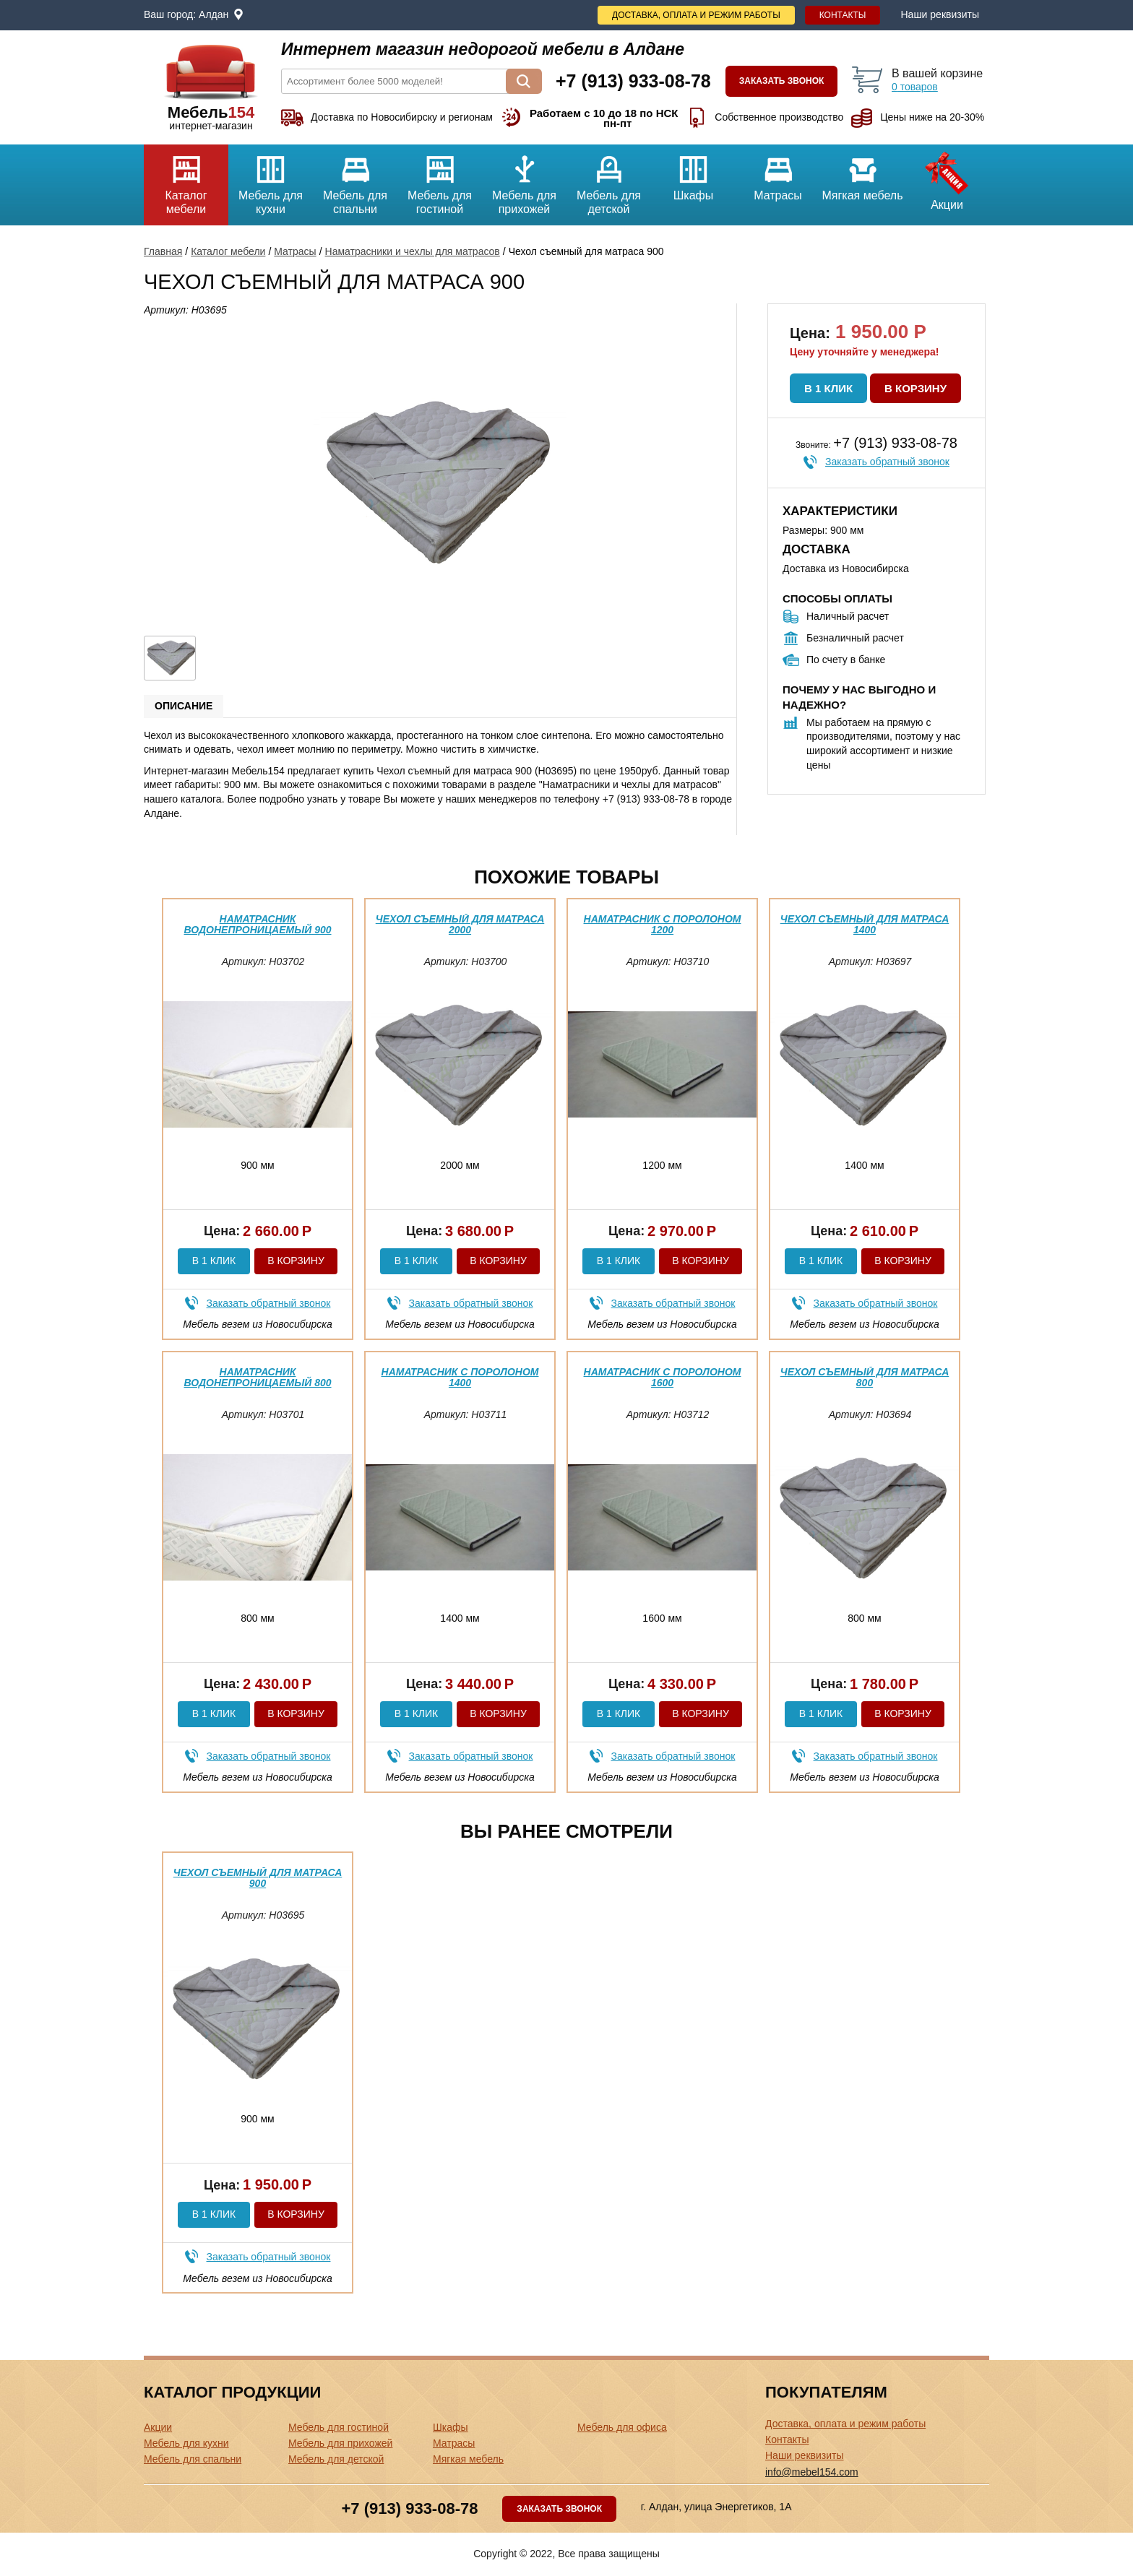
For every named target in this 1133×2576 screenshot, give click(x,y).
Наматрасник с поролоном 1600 (662, 1377)
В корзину (915, 388)
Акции (947, 177)
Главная (163, 251)
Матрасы (778, 173)
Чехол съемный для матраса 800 (864, 1377)
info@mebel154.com (811, 2472)
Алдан (213, 14)
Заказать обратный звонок (887, 461)
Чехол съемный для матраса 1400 (864, 924)
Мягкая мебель (862, 173)
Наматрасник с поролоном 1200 (662, 924)
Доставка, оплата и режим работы (696, 15)
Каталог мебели (186, 179)
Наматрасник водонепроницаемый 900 (257, 924)
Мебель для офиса (622, 2427)
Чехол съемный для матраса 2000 (460, 924)
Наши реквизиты (939, 14)
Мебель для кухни (270, 179)
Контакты (842, 15)
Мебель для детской (608, 179)
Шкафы (693, 173)
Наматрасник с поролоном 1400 (460, 1377)
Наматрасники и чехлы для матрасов (412, 251)
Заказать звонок (781, 81)
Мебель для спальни (355, 179)
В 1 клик (828, 388)
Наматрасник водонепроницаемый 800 (257, 1377)
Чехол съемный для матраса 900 (258, 1878)
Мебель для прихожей (524, 179)
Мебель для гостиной (439, 179)
